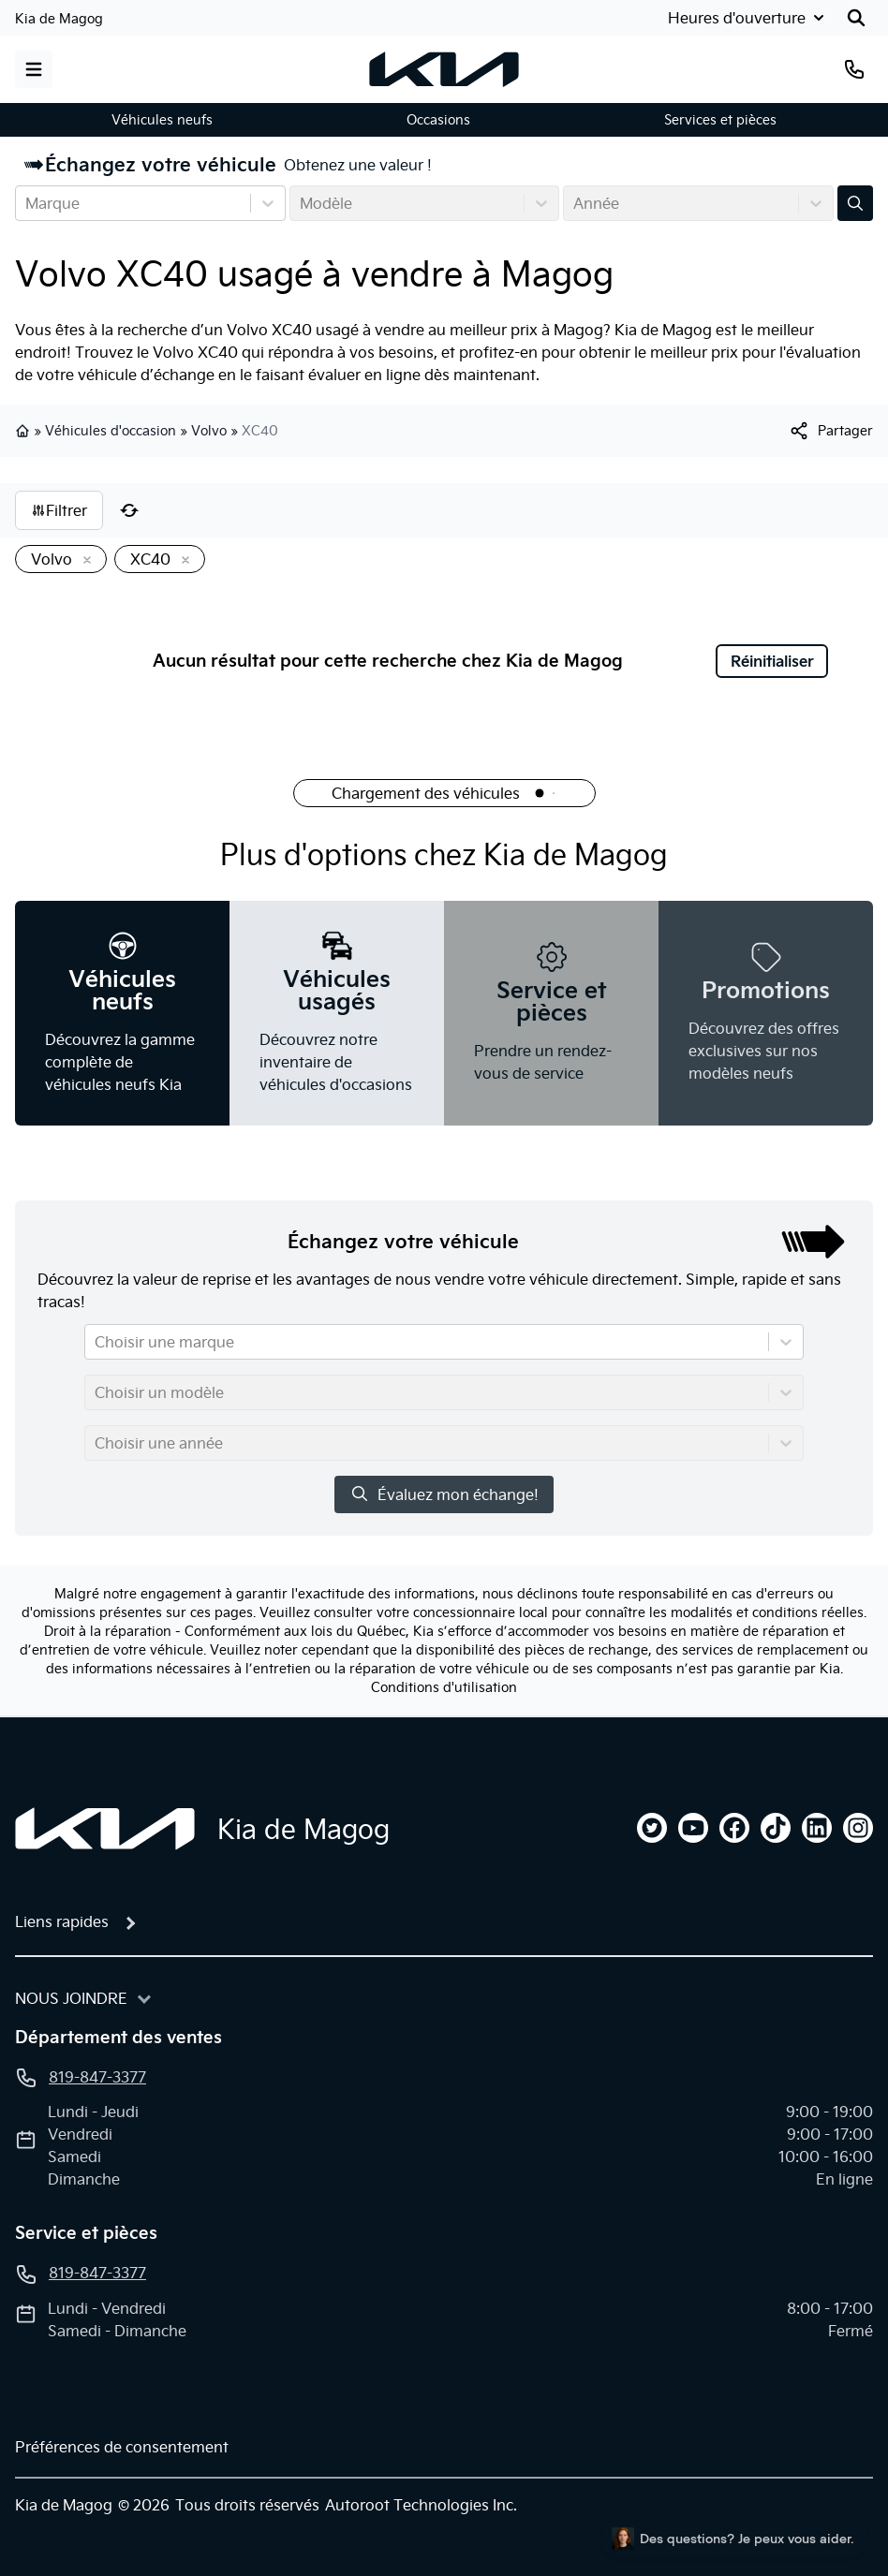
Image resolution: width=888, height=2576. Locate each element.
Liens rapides (62, 1921)
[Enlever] (83, 561)
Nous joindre (71, 1998)
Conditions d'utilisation (444, 1687)
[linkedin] (817, 1828)
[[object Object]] (830, 431)
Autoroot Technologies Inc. (421, 2505)
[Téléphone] (854, 69)
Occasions (438, 119)
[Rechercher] (856, 18)
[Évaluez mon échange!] (855, 203)
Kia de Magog (59, 18)
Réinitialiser (772, 661)
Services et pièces (720, 119)
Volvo (209, 430)
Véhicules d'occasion (110, 430)
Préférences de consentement (122, 2446)
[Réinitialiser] (129, 510)
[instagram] (858, 1828)
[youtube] (693, 1828)
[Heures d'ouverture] (744, 18)
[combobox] (27, 203)
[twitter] (652, 1828)
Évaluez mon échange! (444, 1494)
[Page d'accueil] (105, 1828)
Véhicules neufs (162, 119)
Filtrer (59, 510)
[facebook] (734, 1828)
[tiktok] (776, 1828)
